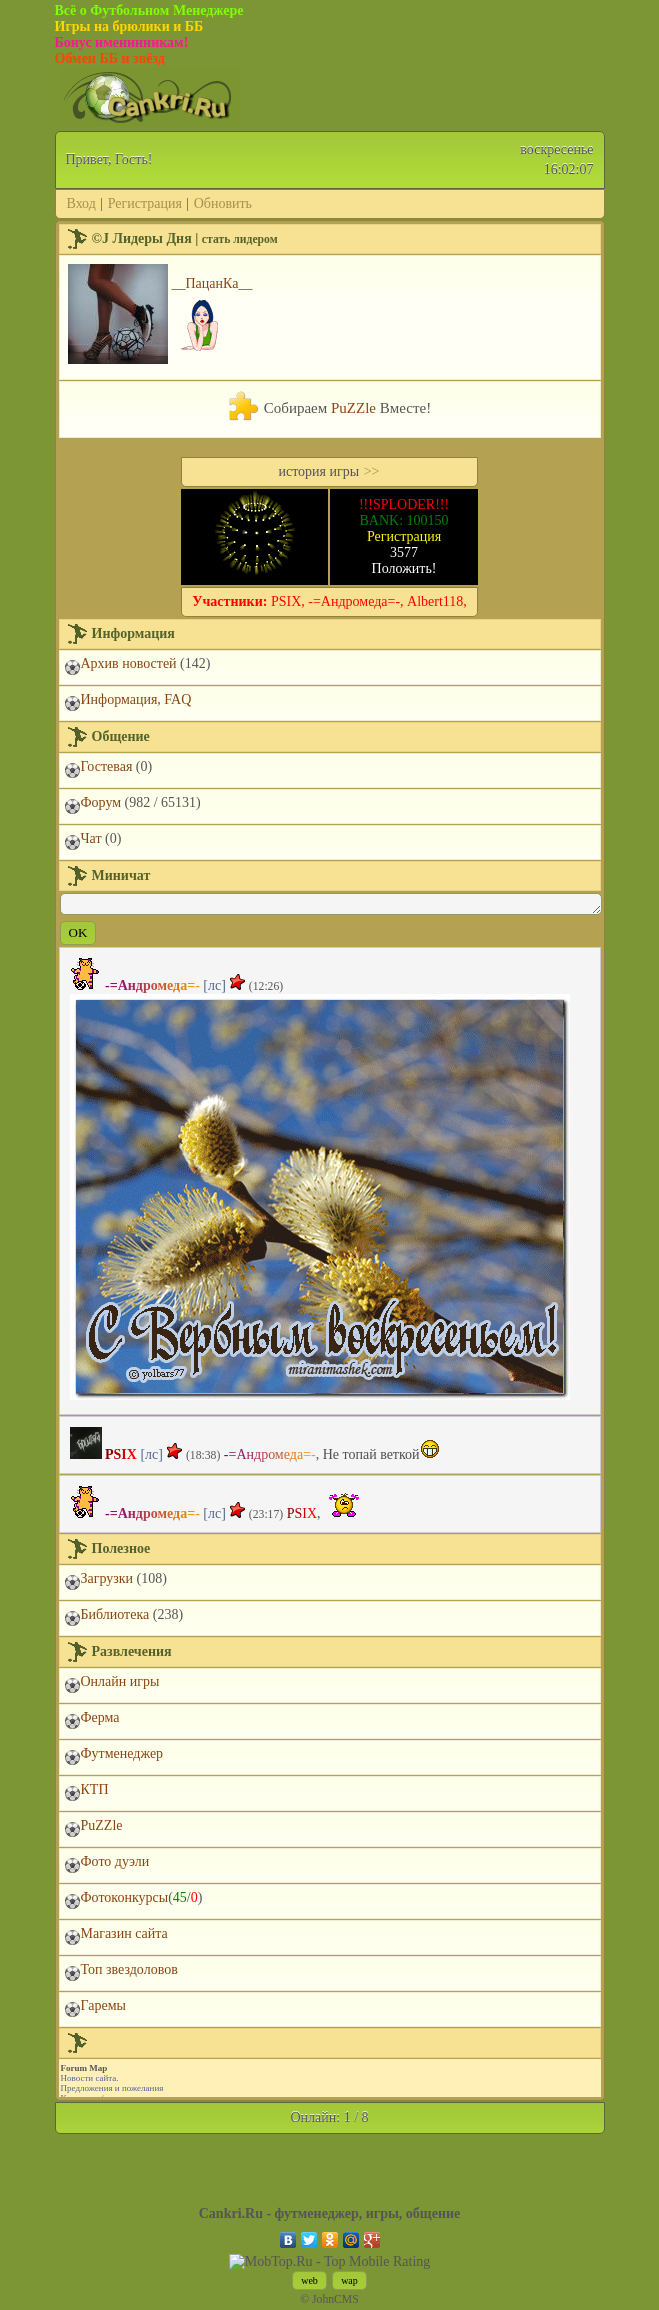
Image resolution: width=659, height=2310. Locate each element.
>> (372, 471)
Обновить (223, 203)
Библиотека (115, 1614)
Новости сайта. (90, 2078)
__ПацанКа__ (212, 283)
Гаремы (103, 2005)
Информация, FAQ (136, 699)
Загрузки (107, 1578)
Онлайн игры (120, 1681)
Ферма (100, 1717)
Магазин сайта (124, 1933)
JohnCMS (335, 2299)
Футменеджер (122, 1753)
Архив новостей (129, 663)
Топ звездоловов (129, 1969)
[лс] (214, 985)
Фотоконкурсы (125, 1897)
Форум (101, 802)
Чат (91, 838)
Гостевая (107, 766)
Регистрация (145, 203)
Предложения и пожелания (112, 2088)
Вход (81, 203)
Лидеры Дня (151, 238)
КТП (95, 1789)
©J (100, 238)
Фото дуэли (115, 1861)
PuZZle (353, 408)
